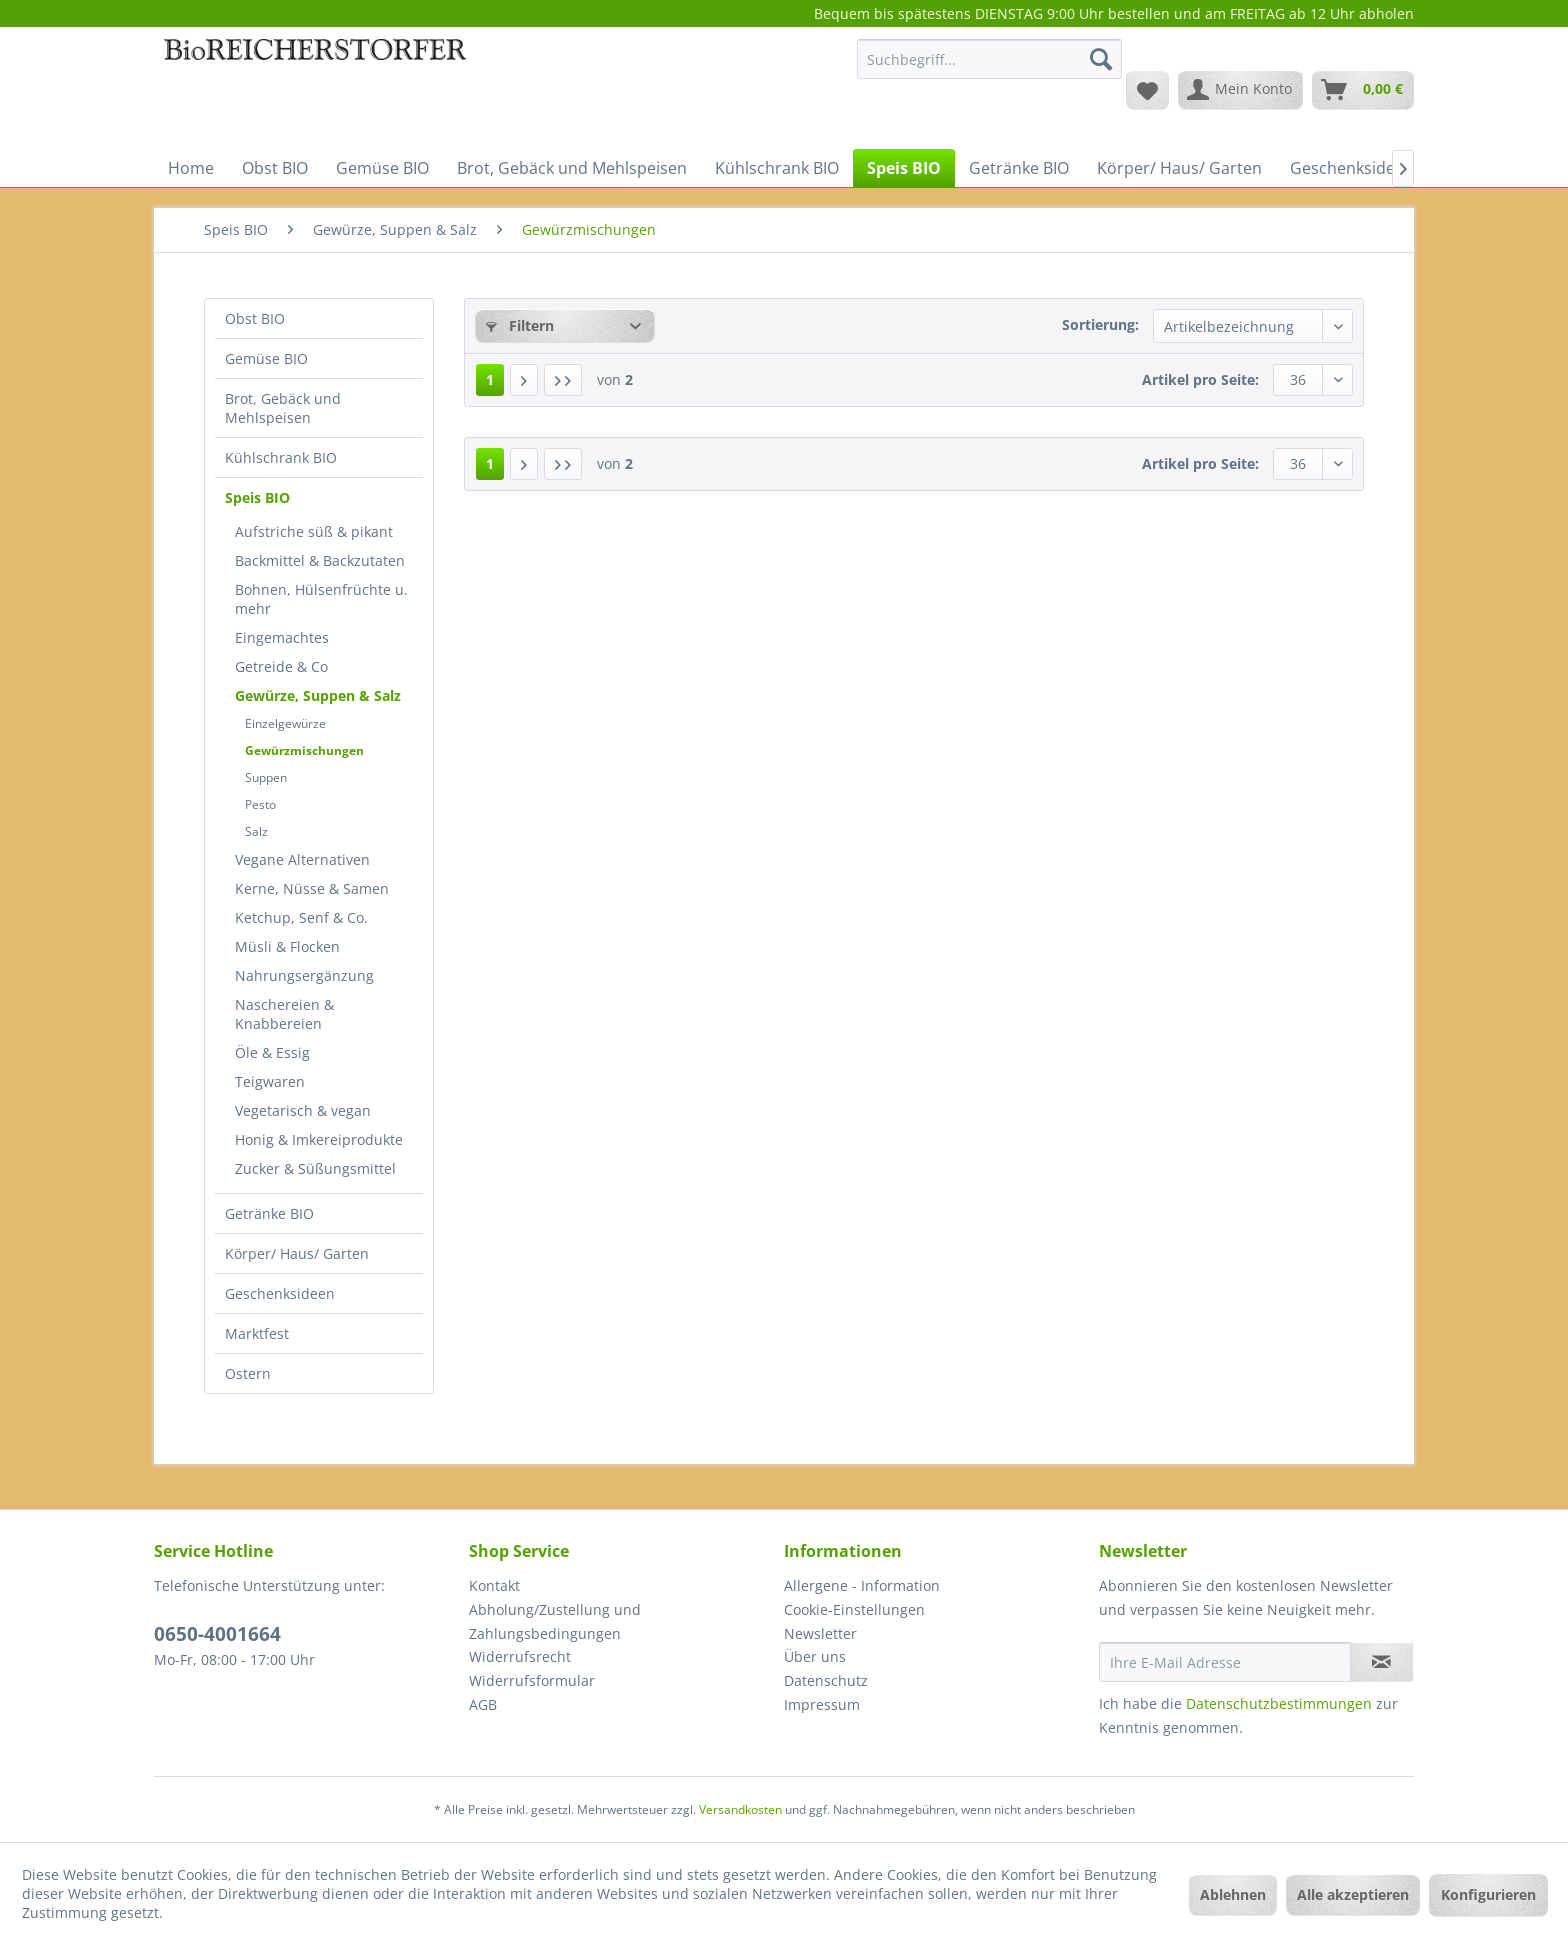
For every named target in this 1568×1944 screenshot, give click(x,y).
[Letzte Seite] (563, 380)
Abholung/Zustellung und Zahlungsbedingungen (555, 1621)
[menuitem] (989, 68)
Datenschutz (826, 1680)
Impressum (822, 1704)
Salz (256, 831)
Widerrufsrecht (520, 1656)
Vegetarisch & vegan (303, 1110)
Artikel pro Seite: (1200, 379)
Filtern (520, 325)
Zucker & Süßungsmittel (315, 1168)
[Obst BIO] (275, 168)
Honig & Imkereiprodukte (319, 1139)
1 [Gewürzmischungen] (490, 379)
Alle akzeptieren (1353, 1894)
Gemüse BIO (266, 358)
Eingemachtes (282, 637)
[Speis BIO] (904, 168)
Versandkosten (740, 1809)
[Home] (191, 168)
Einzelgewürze (285, 723)
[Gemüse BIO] (382, 168)
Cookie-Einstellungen (854, 1609)
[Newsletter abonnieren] (1381, 1662)
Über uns (815, 1656)
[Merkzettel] (1147, 90)
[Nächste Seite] (524, 380)
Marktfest (257, 1333)
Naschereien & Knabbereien (284, 1014)
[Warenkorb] (1363, 90)
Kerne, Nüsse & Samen (312, 888)
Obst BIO (255, 318)
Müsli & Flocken (287, 946)
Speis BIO (257, 497)
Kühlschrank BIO (281, 457)
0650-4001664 (217, 1634)
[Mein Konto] (1240, 90)
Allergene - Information (862, 1585)
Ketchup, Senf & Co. (301, 917)
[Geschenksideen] (1352, 168)
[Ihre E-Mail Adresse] (1225, 1662)
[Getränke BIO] (1019, 168)
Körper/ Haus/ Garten (297, 1253)
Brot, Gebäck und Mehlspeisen (283, 408)
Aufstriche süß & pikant (314, 531)
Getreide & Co (281, 666)
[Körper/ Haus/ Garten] (1179, 168)
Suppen (266, 777)
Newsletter (820, 1633)
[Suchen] (1101, 59)
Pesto (260, 804)
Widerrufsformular (532, 1680)
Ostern (248, 1373)
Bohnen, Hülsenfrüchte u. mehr (321, 599)
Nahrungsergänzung (304, 975)
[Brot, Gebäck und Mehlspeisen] (572, 168)
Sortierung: (1100, 324)
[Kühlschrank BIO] (777, 168)
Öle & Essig (272, 1052)
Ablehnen (1233, 1894)
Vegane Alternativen (302, 859)
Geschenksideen (280, 1293)
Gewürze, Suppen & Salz (318, 695)
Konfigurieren (1488, 1894)
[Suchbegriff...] (989, 59)
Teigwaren (270, 1081)
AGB (483, 1704)
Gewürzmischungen (304, 750)
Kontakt (494, 1585)
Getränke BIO (269, 1213)
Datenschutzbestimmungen (1279, 1703)
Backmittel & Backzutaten (320, 560)
